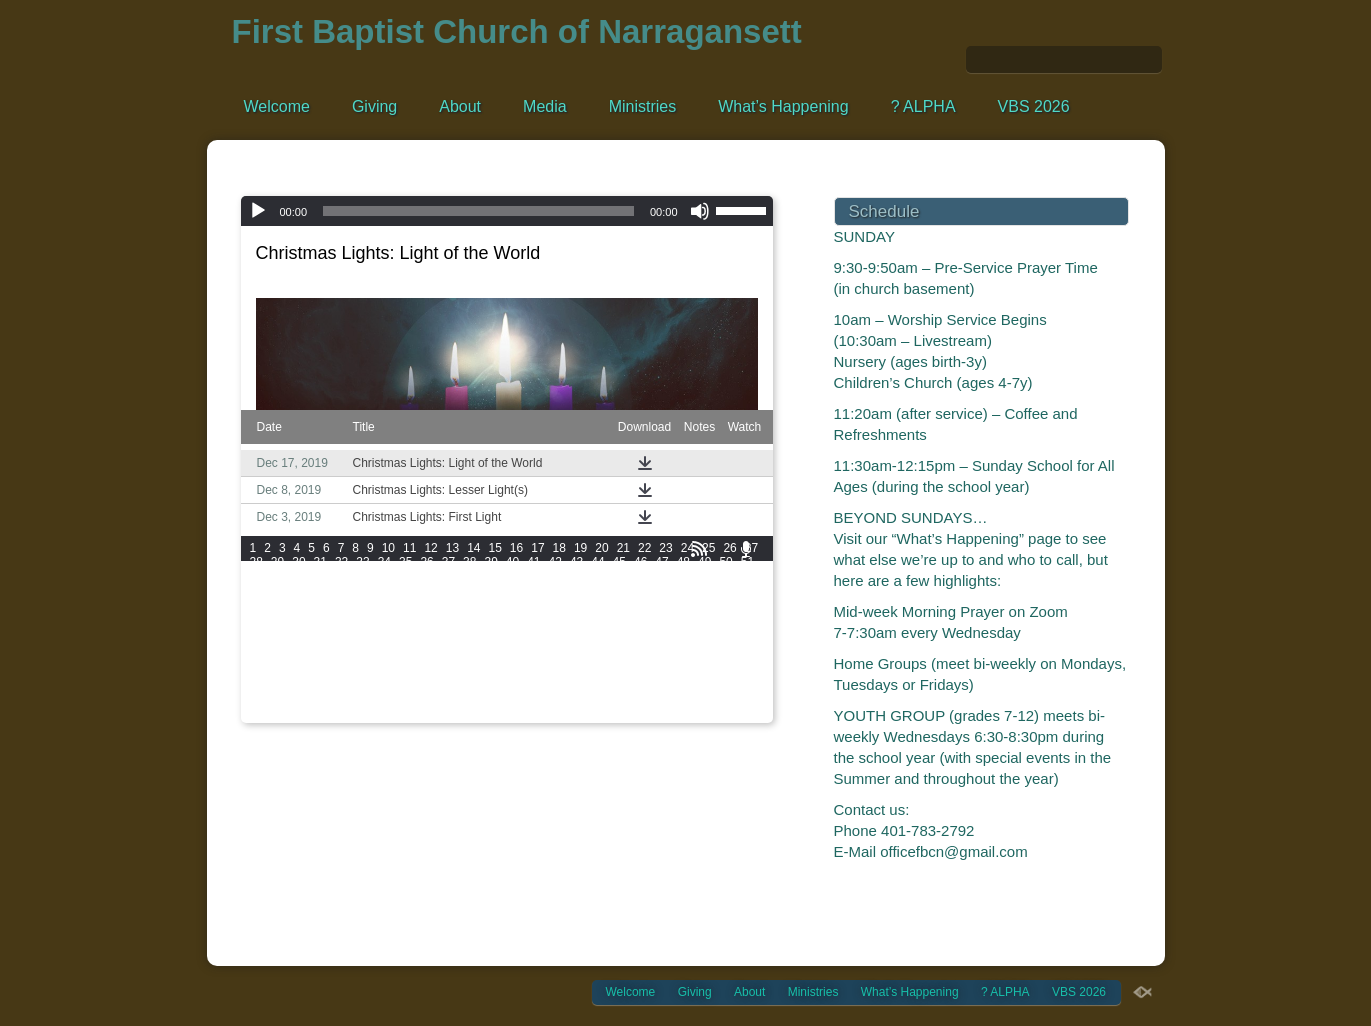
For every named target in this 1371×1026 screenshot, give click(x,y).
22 (644, 548)
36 (426, 562)
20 (601, 548)
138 (316, 632)
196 (428, 674)
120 (316, 618)
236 (540, 702)
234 (484, 702)
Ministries (643, 106)
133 (680, 618)
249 (400, 716)
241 (680, 702)
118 (260, 618)
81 (362, 590)
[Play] (258, 211)
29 (277, 562)
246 (316, 716)
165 (568, 646)
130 (596, 618)
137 (288, 632)
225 (736, 688)
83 (405, 590)
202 (596, 674)
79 (320, 590)
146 (540, 632)
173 (288, 660)
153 (736, 632)
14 (473, 548)
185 (624, 660)
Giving (374, 106)
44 (597, 562)
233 (456, 702)
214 (428, 688)
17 (537, 548)
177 (400, 660)
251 (456, 716)
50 (725, 562)
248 (372, 716)
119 (288, 618)
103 (344, 604)
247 (344, 716)
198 (484, 674)
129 (568, 618)
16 (516, 548)
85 (448, 590)
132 (652, 618)
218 (540, 688)
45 (619, 562)
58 (384, 576)
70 (640, 576)
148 (596, 632)
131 (624, 618)
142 (428, 632)
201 (568, 674)
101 (288, 604)
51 (747, 562)
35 (405, 562)
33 (362, 562)
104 (372, 604)
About (460, 106)
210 (316, 688)
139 (344, 632)
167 (624, 646)
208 (260, 688)
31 (320, 562)
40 (512, 562)
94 (640, 590)
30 (298, 562)
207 (736, 674)
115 (680, 604)
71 (661, 576)
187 (680, 660)
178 (428, 660)
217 (512, 688)
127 (512, 618)
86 (469, 590)
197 (456, 674)
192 (316, 674)
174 (316, 660)
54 (298, 576)
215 (456, 688)
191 (288, 674)
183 (568, 660)
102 (316, 604)
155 (288, 646)
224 (708, 688)
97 (704, 590)
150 (652, 632)
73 (704, 576)
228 (316, 702)
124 (428, 618)
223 (680, 688)
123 (400, 618)
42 (555, 562)
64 (512, 576)
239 (624, 702)
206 (708, 674)
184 (596, 660)
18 (559, 548)
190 (260, 674)
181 (512, 660)
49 (704, 562)
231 (400, 702)
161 (456, 646)
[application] (507, 211)
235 (512, 702)
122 (372, 618)
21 (623, 548)
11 (409, 548)
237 (568, 702)
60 (426, 576)
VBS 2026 (1034, 106)
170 (708, 646)
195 (400, 674)
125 (456, 618)
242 (708, 702)
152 (708, 632)
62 (469, 576)
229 (344, 702)
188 (708, 660)
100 (260, 604)
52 (256, 576)
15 (494, 548)
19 (580, 548)
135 (736, 618)
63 (490, 576)
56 (341, 576)
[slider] (478, 211)
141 (400, 632)
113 (624, 604)
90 (555, 590)
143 (456, 632)
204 (652, 674)
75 (747, 576)
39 (490, 562)
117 (736, 604)
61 (448, 576)
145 (512, 632)
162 (484, 646)
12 (430, 548)
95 (661, 590)
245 (288, 716)
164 (540, 646)
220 (596, 688)
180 (484, 660)
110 (540, 604)
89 (533, 590)
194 (372, 674)
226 (260, 702)
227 (288, 702)
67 (576, 576)
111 (568, 604)
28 (256, 562)
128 (540, 618)
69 (619, 576)
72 (683, 576)
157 (344, 646)
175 (344, 660)
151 (680, 632)
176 (372, 660)
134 (708, 618)
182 (540, 660)
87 (490, 590)
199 (512, 674)
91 (576, 590)
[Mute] (700, 211)
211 (344, 688)
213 (400, 688)
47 (661, 562)
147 (568, 632)
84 (426, 590)
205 (680, 674)
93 (619, 590)
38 (469, 562)
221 (624, 688)
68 (597, 576)
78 (298, 590)
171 (736, 646)
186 (652, 660)
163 (512, 646)
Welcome (277, 106)
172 (260, 660)
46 (640, 562)
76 (256, 590)
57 (362, 576)
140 (372, 632)
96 (683, 590)
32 (341, 562)
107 (456, 604)
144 (484, 632)
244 (260, 716)
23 (665, 548)
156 (316, 646)
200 (540, 674)
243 (736, 702)
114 (652, 604)
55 (320, 576)
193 (344, 674)
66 (555, 576)
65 (533, 576)
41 (533, 562)
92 (597, 590)
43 (576, 562)
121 (344, 618)
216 (484, 688)
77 (277, 590)
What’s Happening (783, 106)
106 (428, 604)
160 (428, 646)
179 (456, 660)
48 (683, 562)
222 (652, 688)
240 (652, 702)
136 (260, 632)
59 (405, 576)
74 (725, 576)
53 (277, 576)
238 (596, 702)
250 (428, 716)
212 (372, 688)
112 (596, 604)
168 (652, 646)
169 (680, 646)
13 (452, 548)
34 (384, 562)
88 (512, 590)
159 (400, 646)
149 (624, 632)
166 (596, 646)
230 (372, 702)
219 (568, 688)
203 (624, 674)
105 (400, 604)
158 (372, 646)
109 (512, 604)
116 (708, 604)
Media (545, 106)
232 (428, 702)
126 (484, 618)
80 (341, 590)
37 (448, 562)
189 (736, 660)
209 (288, 688)
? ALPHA (923, 106)
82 (384, 590)
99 (747, 590)
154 (260, 646)
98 (725, 590)
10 (388, 548)
